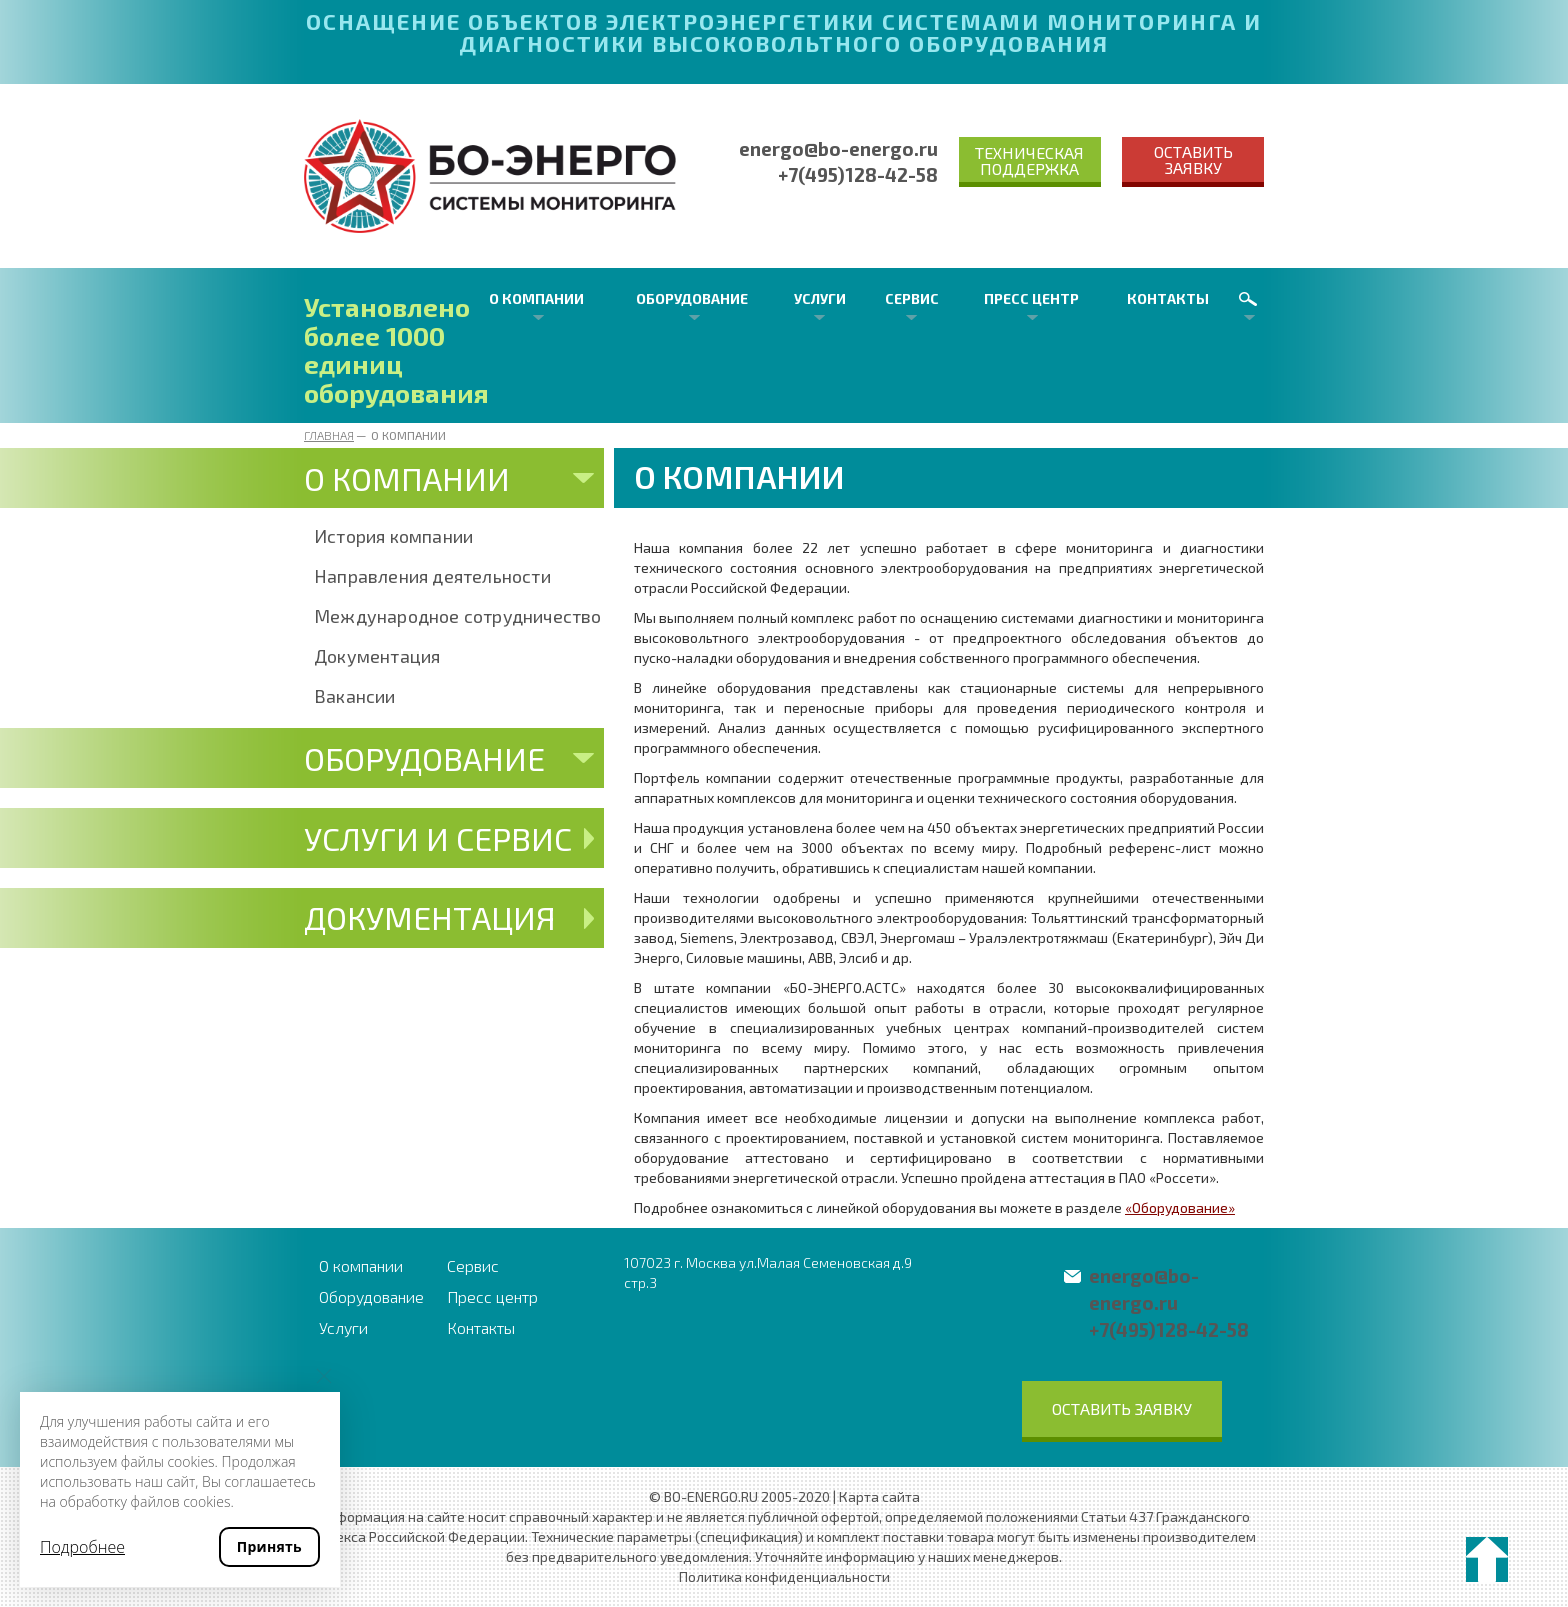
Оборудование (692, 298)
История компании (393, 536)
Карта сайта (879, 1496)
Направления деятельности (432, 576)
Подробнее (82, 1547)
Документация (377, 656)
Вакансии (355, 696)
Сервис (912, 298)
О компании (536, 298)
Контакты (1168, 298)
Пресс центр (1031, 298)
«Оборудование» (1180, 1207)
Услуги (820, 298)
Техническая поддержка (1029, 160)
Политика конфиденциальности (784, 1576)
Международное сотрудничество (458, 616)
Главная (329, 435)
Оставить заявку (1193, 159)
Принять (269, 1546)
